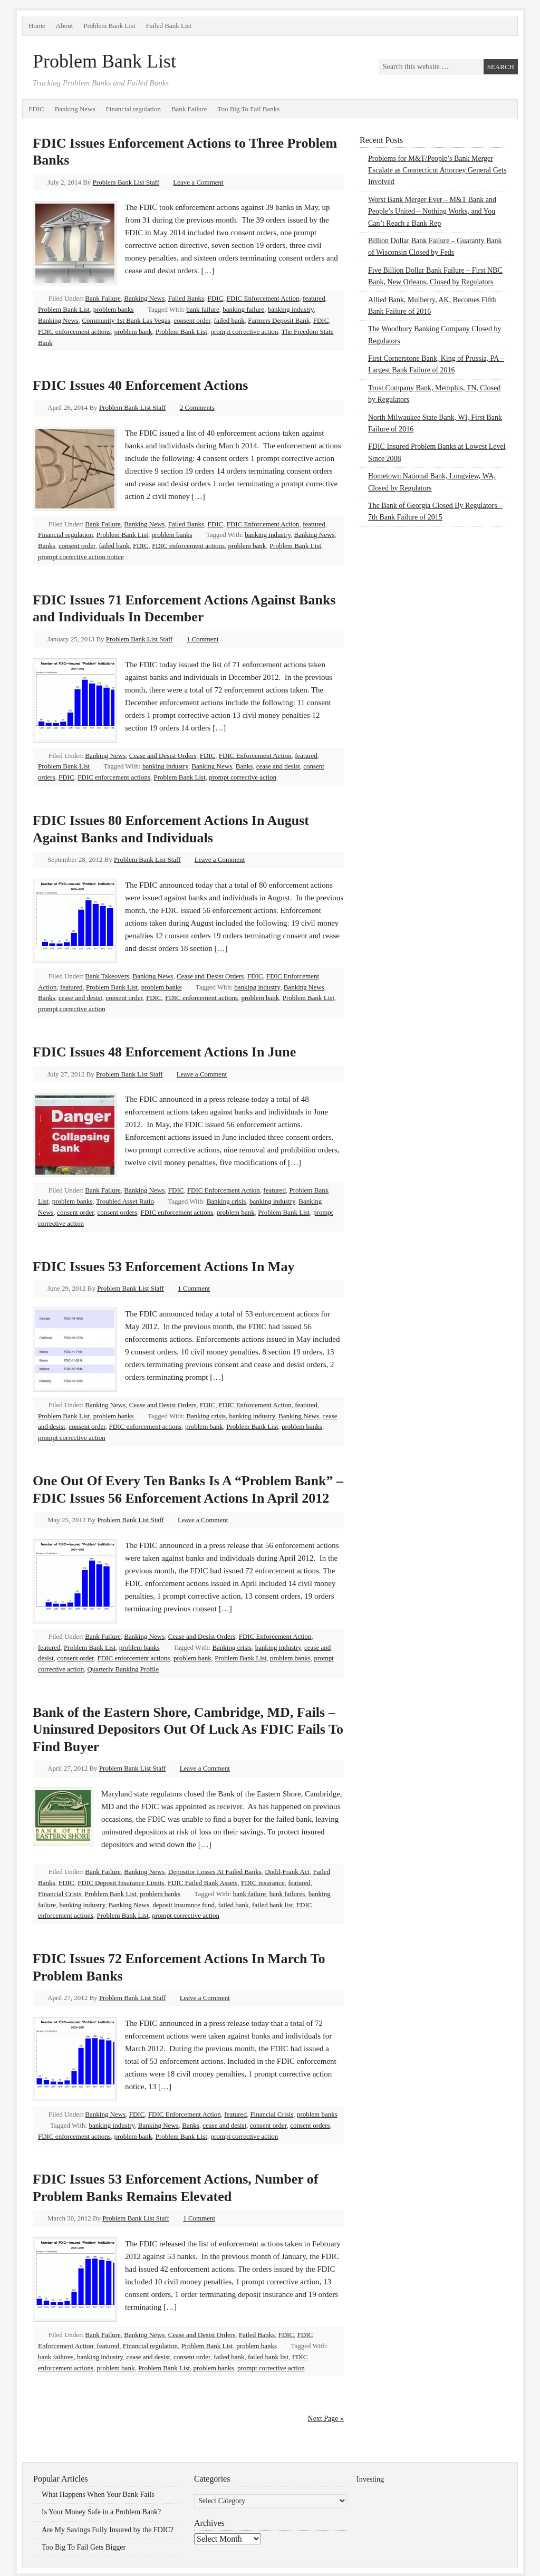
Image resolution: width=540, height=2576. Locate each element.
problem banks (113, 309)
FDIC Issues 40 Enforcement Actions (140, 385)
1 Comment (203, 639)
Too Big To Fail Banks (248, 109)
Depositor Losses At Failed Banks (215, 1872)
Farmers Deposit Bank (279, 320)
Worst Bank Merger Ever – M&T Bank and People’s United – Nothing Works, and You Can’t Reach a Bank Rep (432, 211)
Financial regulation (133, 109)
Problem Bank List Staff (126, 182)
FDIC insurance (263, 1883)
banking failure (243, 309)
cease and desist (278, 766)
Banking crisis (226, 1201)
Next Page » (326, 2419)
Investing (370, 2479)
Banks (46, 546)
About (64, 26)
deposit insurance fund (183, 1905)
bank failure (202, 309)
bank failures (287, 1894)
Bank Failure (189, 109)
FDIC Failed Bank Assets (203, 1883)
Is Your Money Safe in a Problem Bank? (101, 2512)
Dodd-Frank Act (287, 1872)
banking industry (291, 309)
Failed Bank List (169, 26)
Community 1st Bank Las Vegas (126, 320)
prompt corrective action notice (81, 557)
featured (314, 298)
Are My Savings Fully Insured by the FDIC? (107, 2530)
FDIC (36, 109)
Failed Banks (186, 298)
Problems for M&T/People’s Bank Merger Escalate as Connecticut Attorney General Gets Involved (437, 170)
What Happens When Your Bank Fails (98, 2494)
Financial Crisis (59, 1894)
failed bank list (272, 1905)
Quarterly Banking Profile (123, 1669)
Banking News (75, 109)
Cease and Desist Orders (162, 756)
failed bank (229, 320)
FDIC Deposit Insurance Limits (121, 1883)
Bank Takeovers (107, 976)
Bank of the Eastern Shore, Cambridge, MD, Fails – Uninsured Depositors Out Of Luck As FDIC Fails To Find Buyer (188, 1729)
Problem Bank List (109, 26)
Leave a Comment (198, 182)
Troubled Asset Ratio (125, 1201)
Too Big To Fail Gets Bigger (84, 2547)
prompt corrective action (244, 331)
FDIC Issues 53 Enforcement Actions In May (163, 1266)
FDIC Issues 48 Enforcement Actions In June (164, 1052)
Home (36, 26)
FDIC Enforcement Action (263, 298)
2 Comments (197, 407)
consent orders (117, 1212)
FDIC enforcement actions (74, 331)
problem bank (133, 331)
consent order (191, 320)
